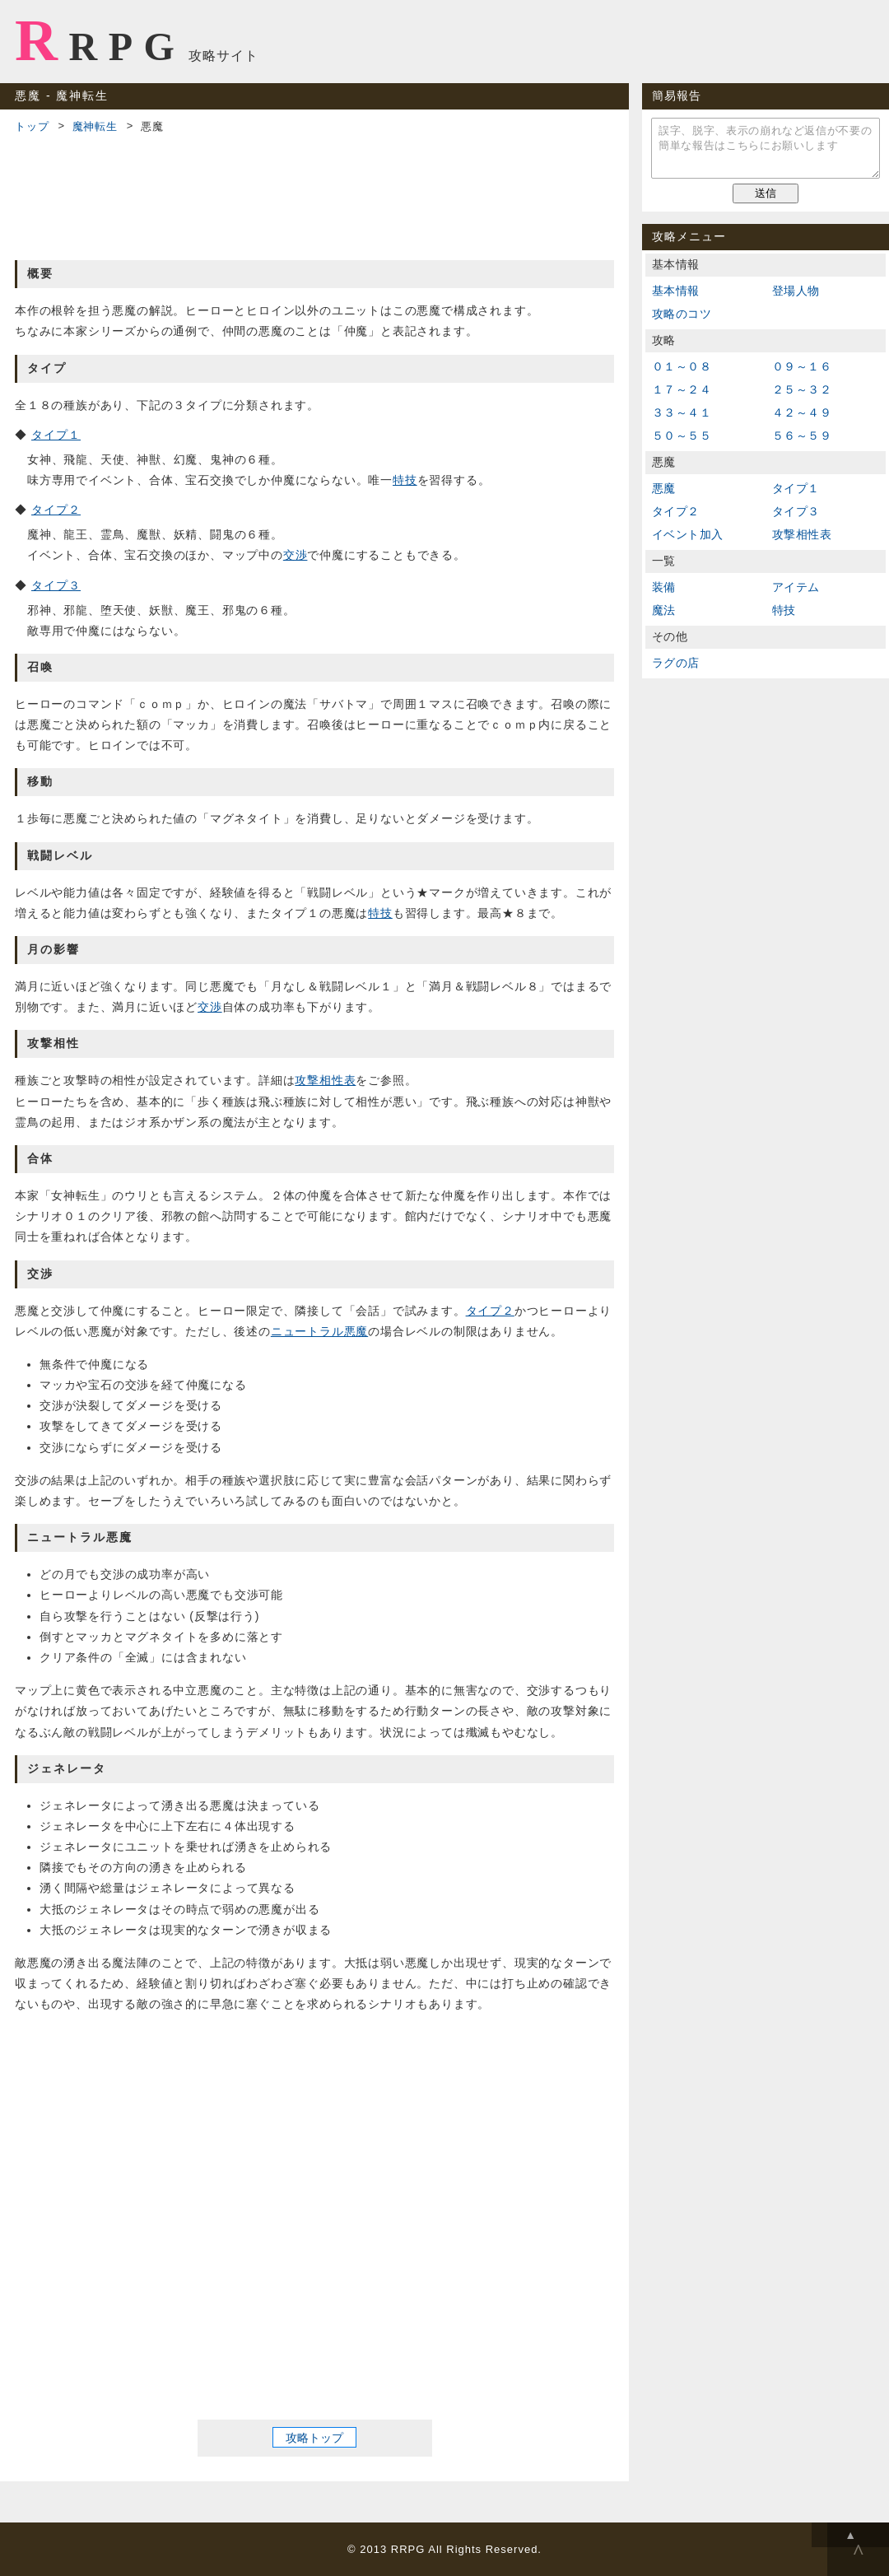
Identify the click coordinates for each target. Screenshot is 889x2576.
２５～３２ (801, 389)
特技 (405, 480)
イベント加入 (687, 534)
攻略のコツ (681, 313)
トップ (32, 126)
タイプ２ (56, 509)
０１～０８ (681, 366)
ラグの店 (676, 662)
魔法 (664, 610)
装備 (664, 587)
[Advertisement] (314, 194)
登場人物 (796, 290)
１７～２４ (681, 389)
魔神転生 (95, 126)
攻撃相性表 (325, 1080)
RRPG (100, 40)
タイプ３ (56, 585)
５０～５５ (681, 435)
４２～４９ (801, 412)
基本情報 (676, 290)
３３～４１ (681, 412)
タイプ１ (56, 434)
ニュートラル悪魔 (319, 1331)
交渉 (295, 554)
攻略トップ (314, 2436)
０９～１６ (801, 366)
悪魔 (664, 488)
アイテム (796, 587)
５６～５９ (801, 435)
